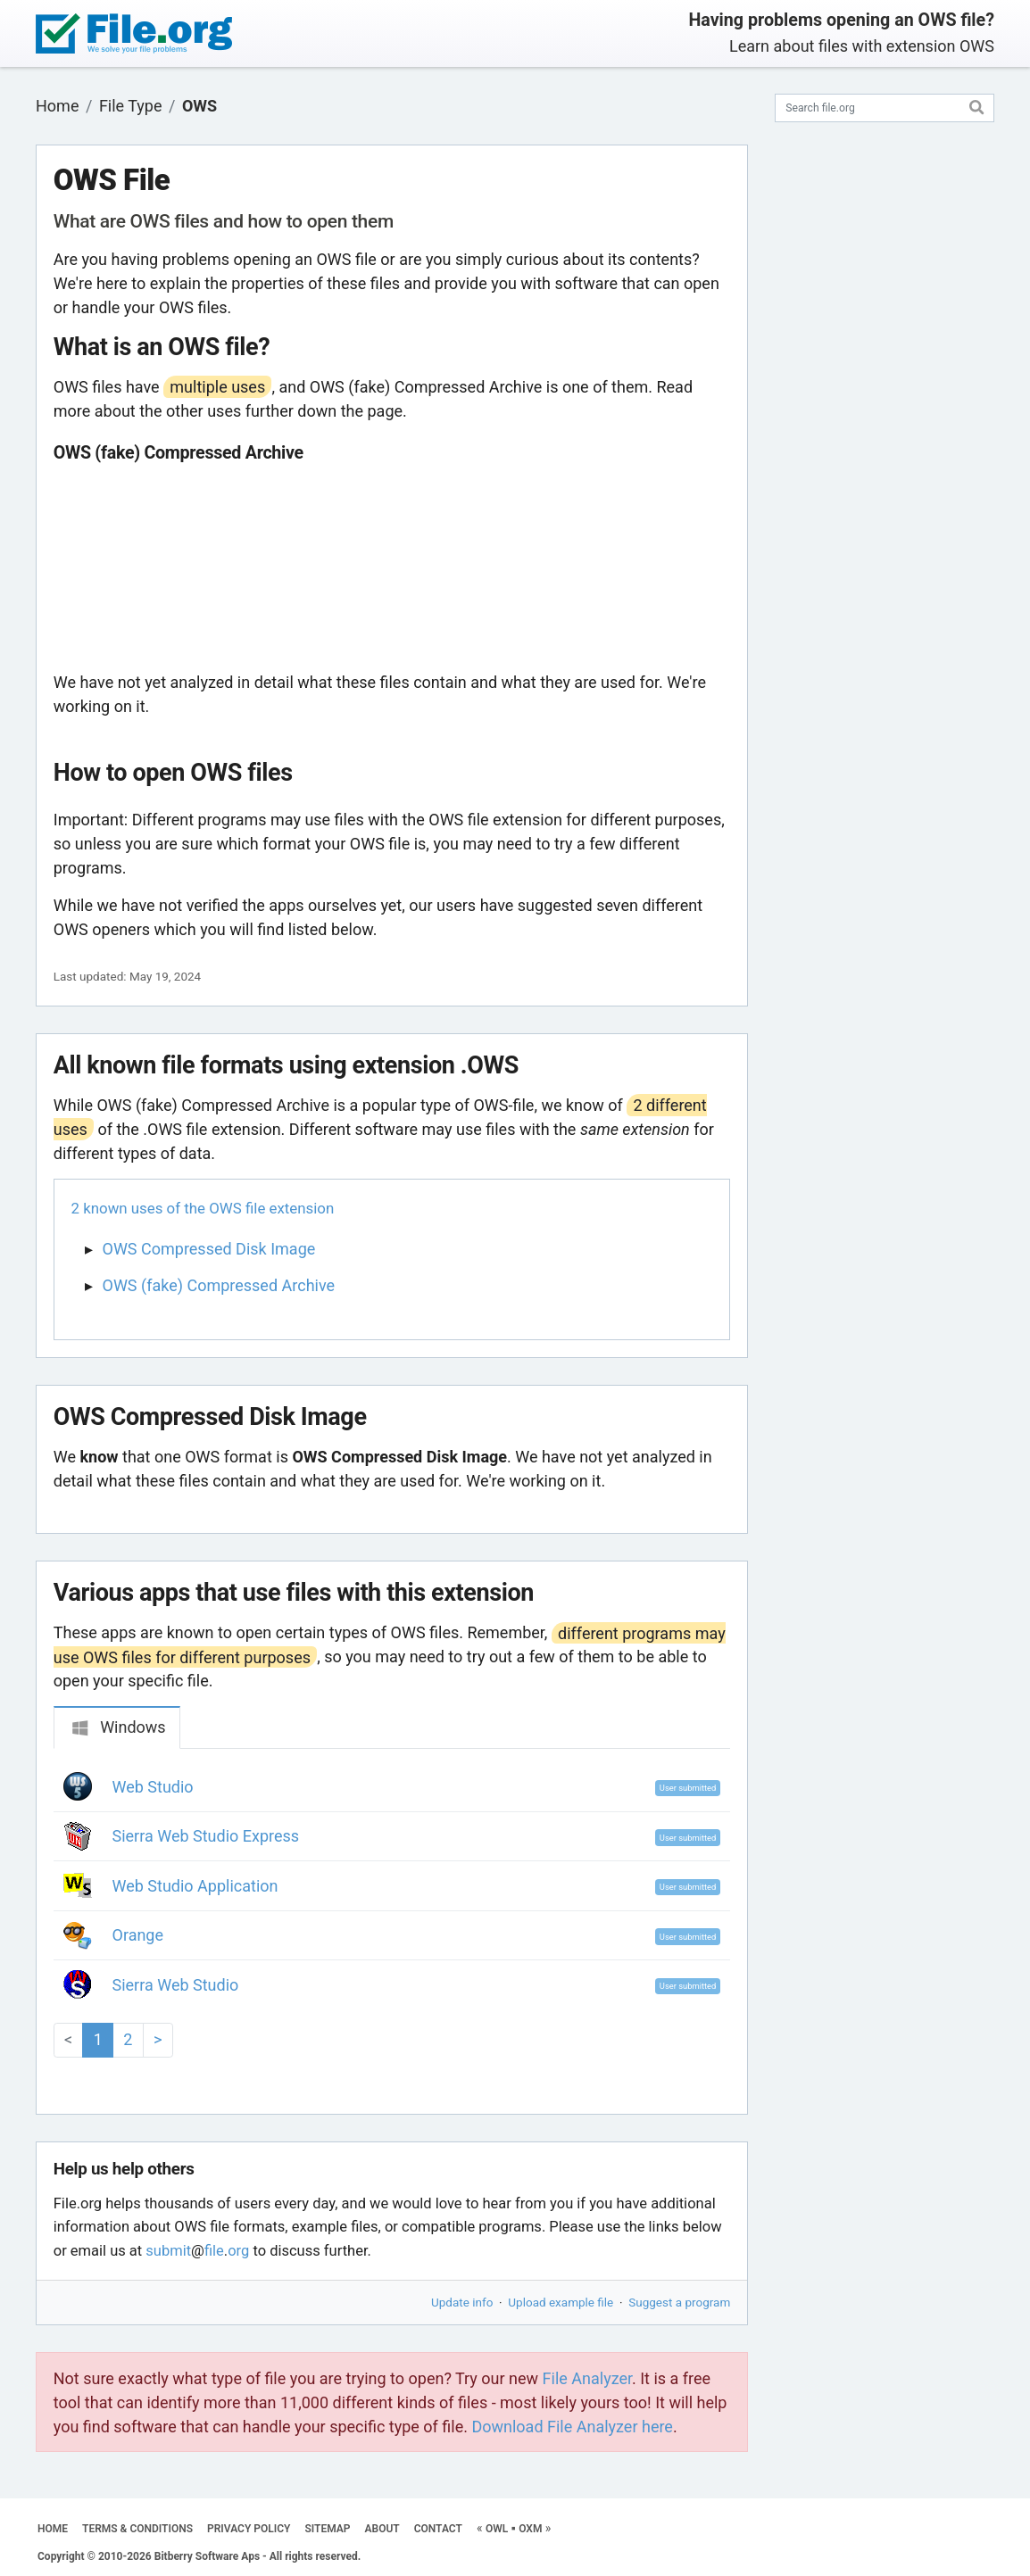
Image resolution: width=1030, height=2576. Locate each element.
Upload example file (560, 2302)
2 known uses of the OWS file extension (203, 1208)
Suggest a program (679, 2302)
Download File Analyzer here (572, 2426)
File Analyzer (587, 2378)
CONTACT (438, 2528)
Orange (138, 1935)
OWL (497, 2528)
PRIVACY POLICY (248, 2528)
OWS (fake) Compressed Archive (219, 1285)
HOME (52, 2528)
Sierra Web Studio (175, 1984)
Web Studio (153, 1786)
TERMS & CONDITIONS (137, 2528)
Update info (462, 2302)
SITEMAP (327, 2528)
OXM (530, 2528)
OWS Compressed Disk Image (209, 1248)
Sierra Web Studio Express (206, 1835)
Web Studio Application (195, 1885)
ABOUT (382, 2528)
